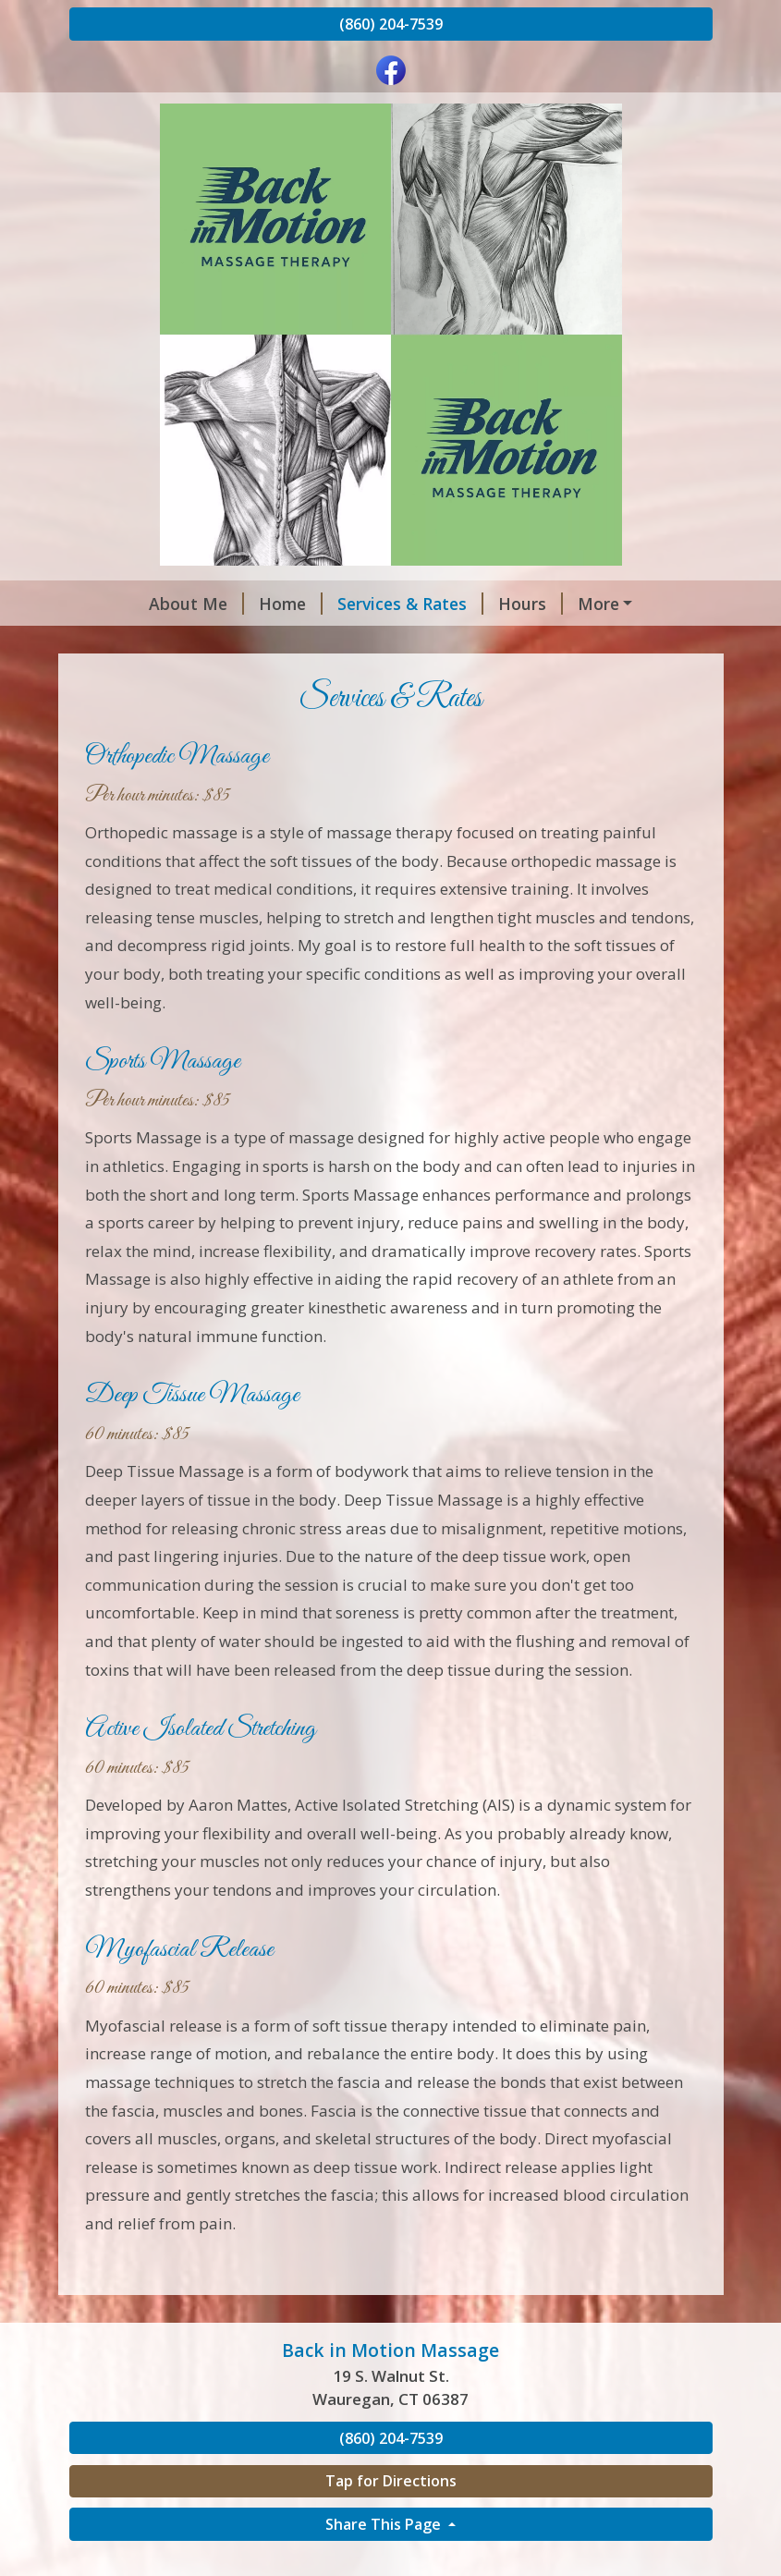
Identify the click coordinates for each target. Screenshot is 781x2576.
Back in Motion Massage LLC (329, 642)
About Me (131, 603)
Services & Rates (346, 603)
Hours (465, 603)
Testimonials (142, 642)
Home (226, 603)
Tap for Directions (391, 2520)
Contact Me (567, 603)
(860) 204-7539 (391, 24)
